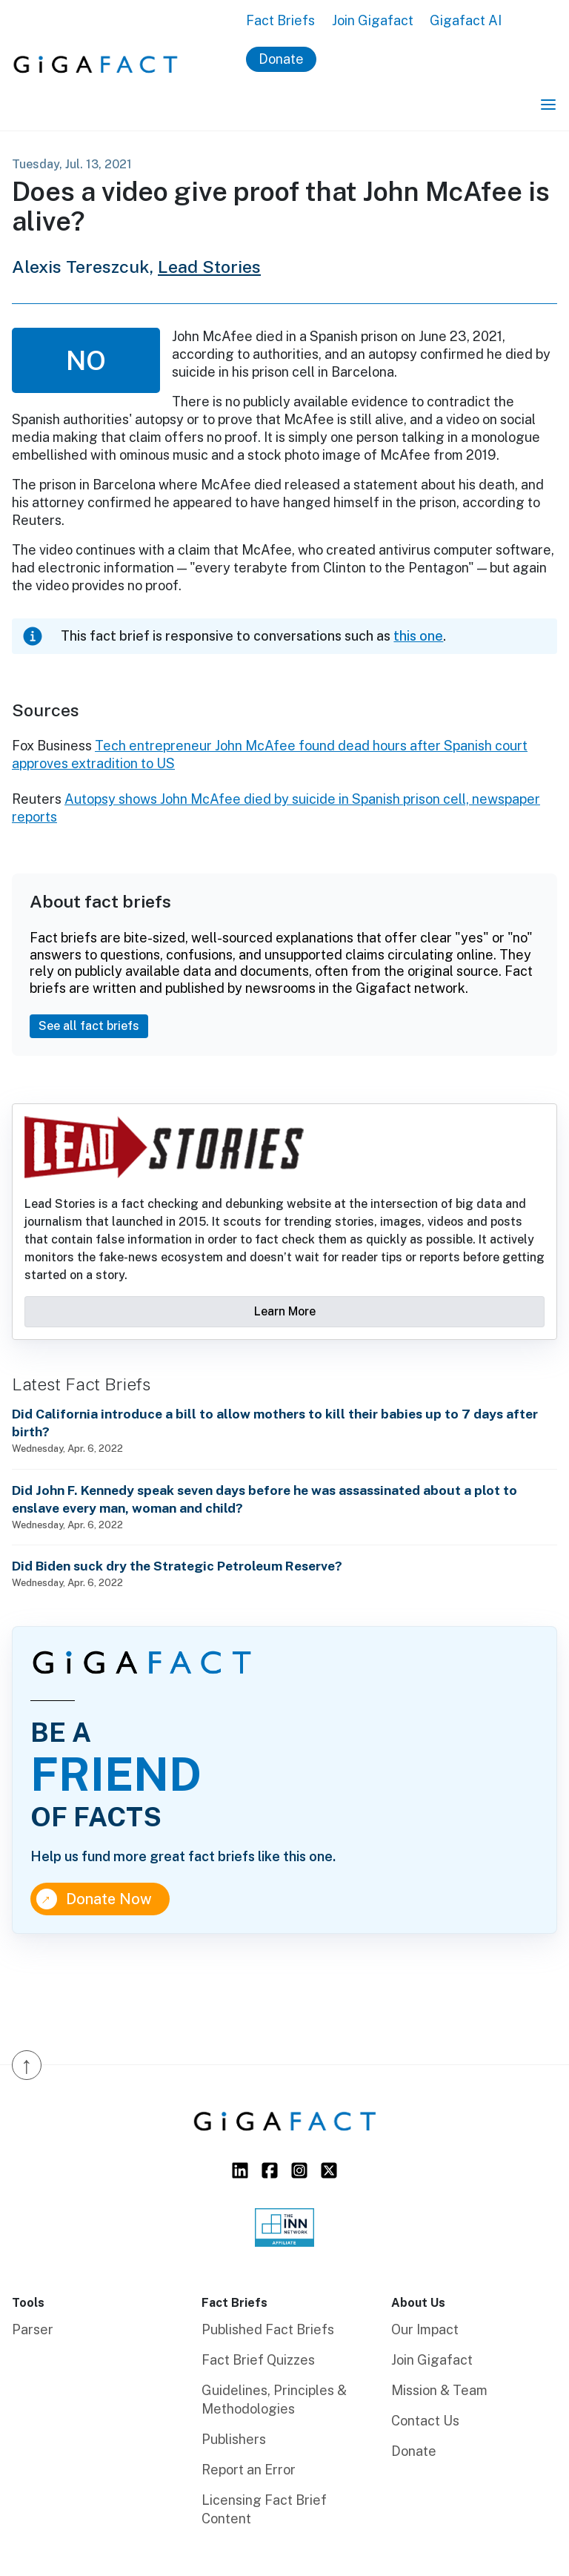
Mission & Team (439, 2390)
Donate (281, 59)
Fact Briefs (280, 20)
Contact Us (425, 2420)
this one (418, 636)
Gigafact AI (466, 20)
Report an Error (249, 2469)
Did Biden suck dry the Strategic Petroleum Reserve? (177, 1565)
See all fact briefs (89, 1026)
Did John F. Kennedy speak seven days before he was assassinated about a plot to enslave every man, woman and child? (264, 1499)
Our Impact (425, 2329)
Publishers (234, 2439)
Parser (32, 2329)
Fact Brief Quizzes (258, 2360)
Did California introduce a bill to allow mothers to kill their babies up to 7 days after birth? (275, 1422)
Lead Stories (209, 267)
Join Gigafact (372, 20)
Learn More (285, 1311)
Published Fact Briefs (268, 2329)
